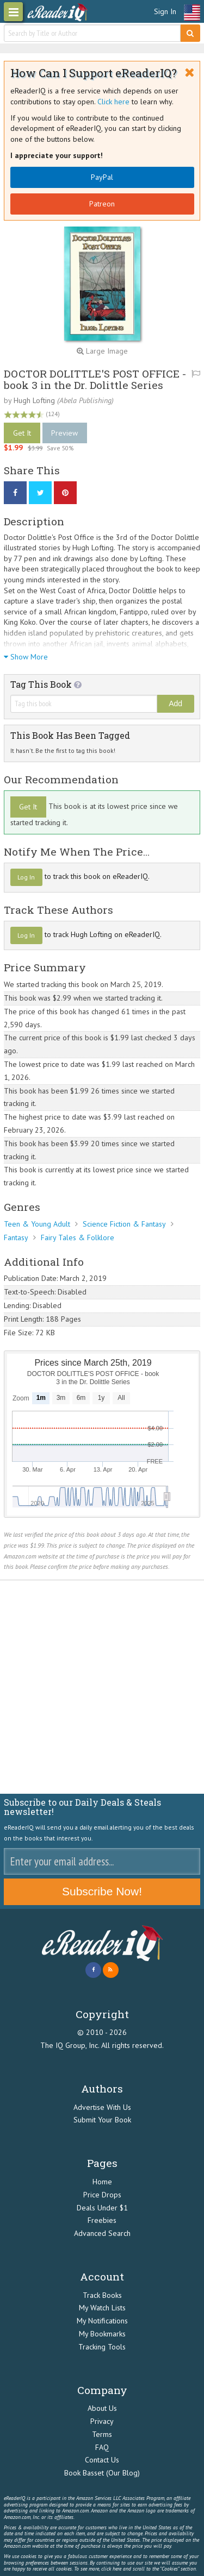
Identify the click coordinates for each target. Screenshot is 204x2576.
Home (102, 2182)
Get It (22, 433)
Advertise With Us (102, 2107)
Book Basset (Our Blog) (102, 2473)
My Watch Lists (102, 2308)
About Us (102, 2408)
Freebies (102, 2220)
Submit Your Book (102, 2120)
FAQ (102, 2447)
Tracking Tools (102, 2347)
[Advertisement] (102, 1687)
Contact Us (102, 2460)
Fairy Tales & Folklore (77, 1237)
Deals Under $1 (102, 2208)
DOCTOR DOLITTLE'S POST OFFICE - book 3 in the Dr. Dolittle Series (95, 379)
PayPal (102, 177)
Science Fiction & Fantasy (124, 1224)
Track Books (102, 2295)
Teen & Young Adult (37, 1224)
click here (111, 2568)
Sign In (165, 11)
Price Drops (102, 2195)
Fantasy (16, 1237)
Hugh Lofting (34, 400)
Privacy (102, 2421)
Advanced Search (102, 2233)
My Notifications (102, 2321)
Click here (113, 101)
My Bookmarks (102, 2334)
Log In (26, 877)
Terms (102, 2434)
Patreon (102, 204)
